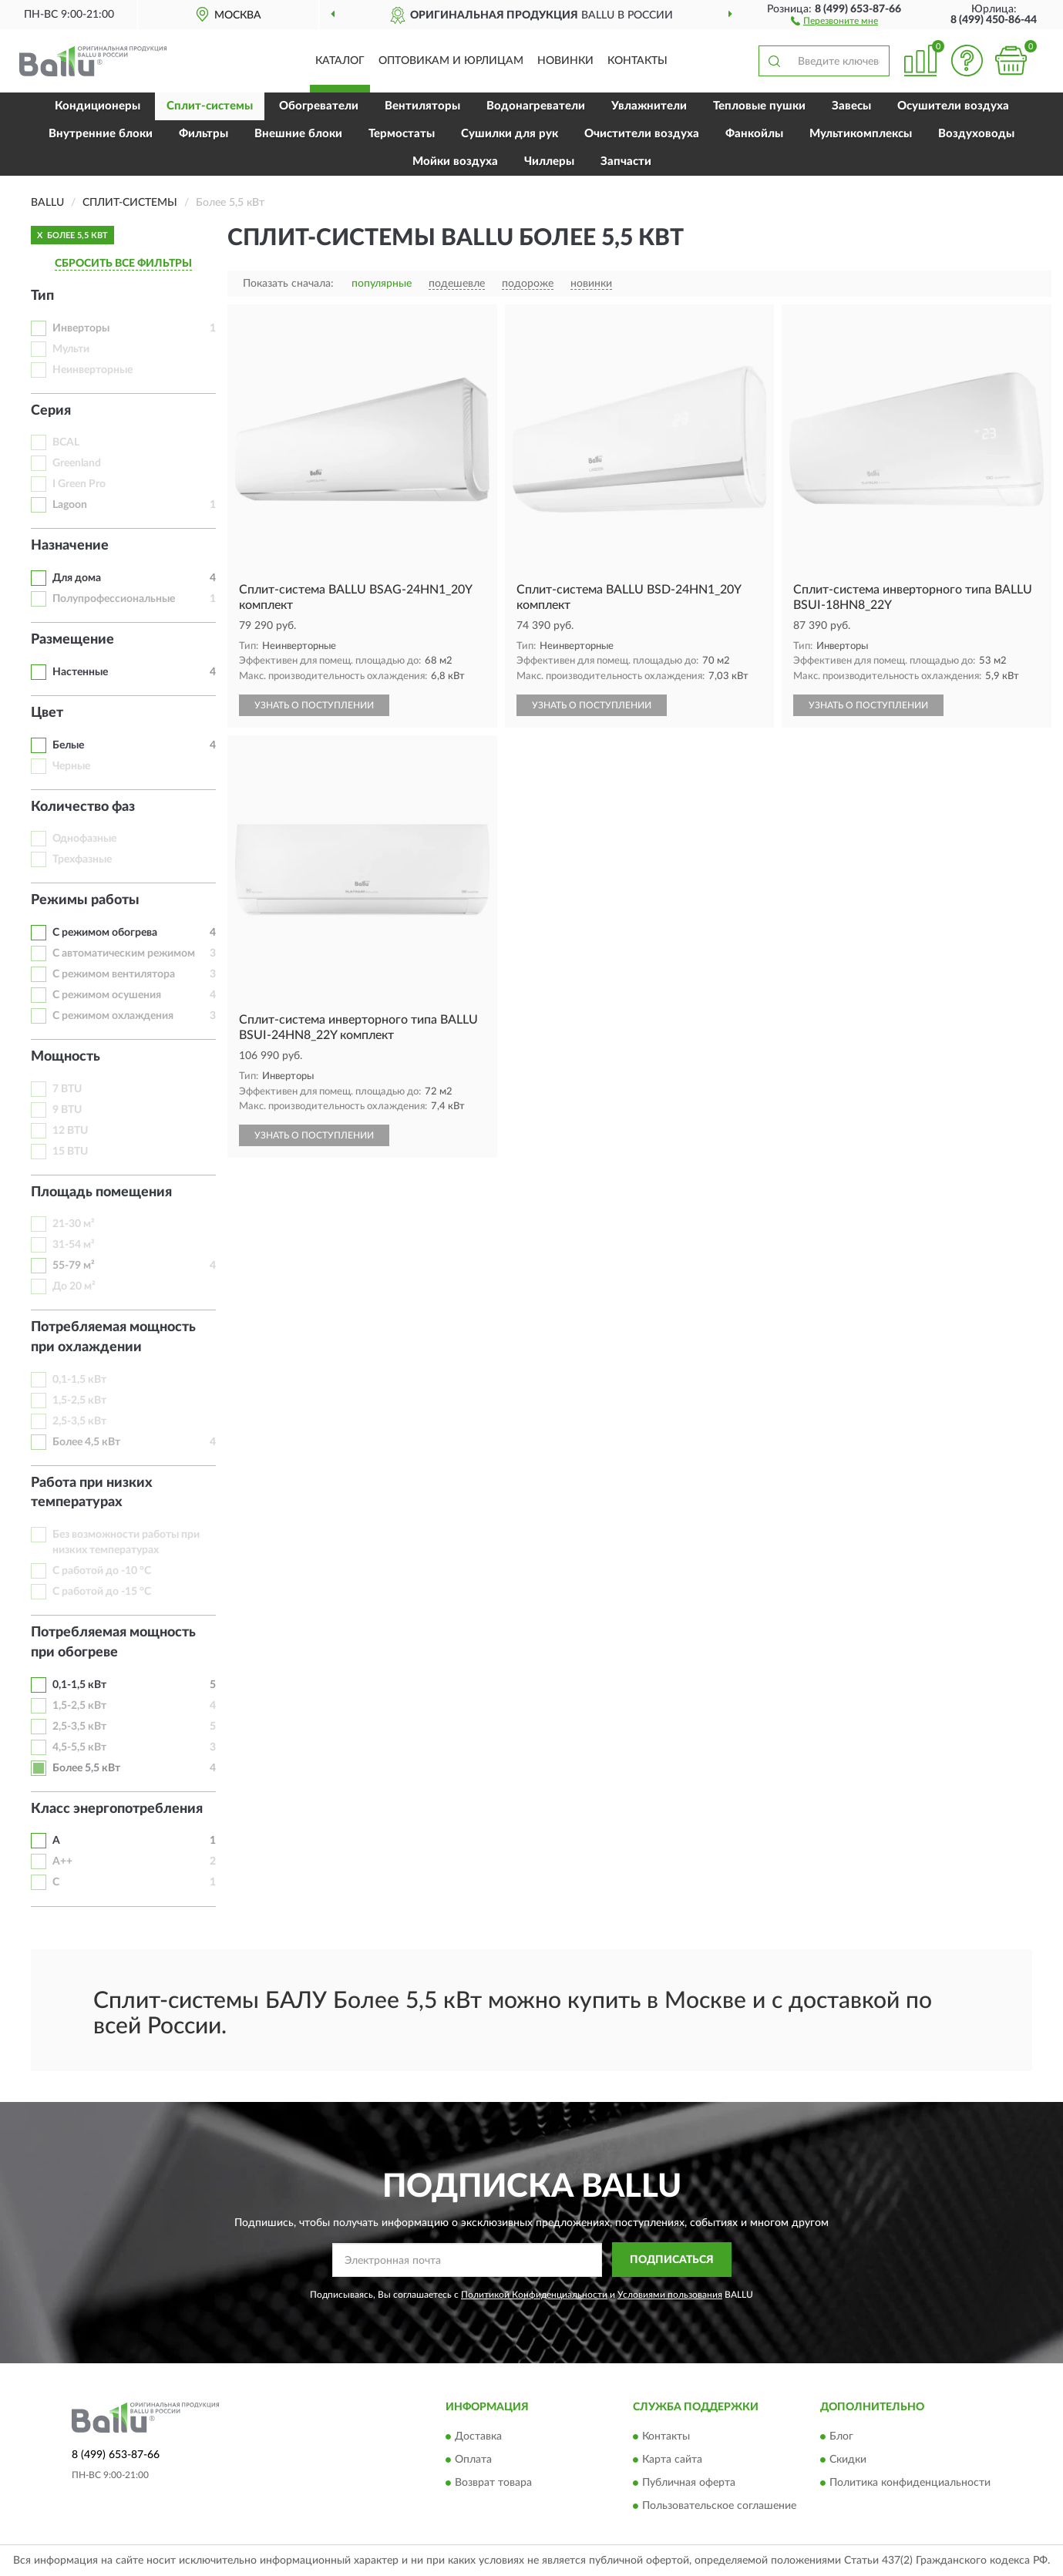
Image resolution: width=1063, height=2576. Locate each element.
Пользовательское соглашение (719, 2506)
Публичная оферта (688, 2483)
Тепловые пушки (759, 106)
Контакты (637, 60)
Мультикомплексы (860, 134)
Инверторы (80, 328)
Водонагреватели (535, 106)
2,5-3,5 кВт (79, 1421)
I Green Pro (79, 484)
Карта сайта (672, 2460)
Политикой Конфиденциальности (534, 2294)
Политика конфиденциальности (910, 2483)
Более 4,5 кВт (86, 1442)
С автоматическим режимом (123, 953)
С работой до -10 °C (101, 1570)
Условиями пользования (669, 2294)
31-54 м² (73, 1244)
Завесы (851, 106)
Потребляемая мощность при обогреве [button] (113, 1643)
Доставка (478, 2437)
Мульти (70, 349)
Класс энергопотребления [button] (117, 1809)
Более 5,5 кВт (86, 1768)
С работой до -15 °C (101, 1591)
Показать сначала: (288, 283)
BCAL (65, 442)
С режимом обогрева (104, 932)
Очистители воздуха (641, 134)
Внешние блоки (298, 134)
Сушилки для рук (509, 134)
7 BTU (67, 1089)
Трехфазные (82, 859)
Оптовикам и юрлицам (450, 60)
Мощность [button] (65, 1057)
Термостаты (401, 134)
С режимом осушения (106, 995)
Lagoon (69, 504)
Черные (71, 766)
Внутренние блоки (101, 134)
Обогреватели (318, 106)
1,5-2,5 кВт (79, 1400)
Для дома (76, 578)
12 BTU (70, 1130)
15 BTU (70, 1151)
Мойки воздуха (455, 161)
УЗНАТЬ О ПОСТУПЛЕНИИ (314, 705)
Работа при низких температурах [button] (92, 1493)
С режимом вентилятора (113, 974)
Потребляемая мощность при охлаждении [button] (113, 1337)
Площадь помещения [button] (101, 1192)
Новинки (565, 60)
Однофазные (84, 838)
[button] (834, 20)
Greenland (76, 463)
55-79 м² (73, 1265)
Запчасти (625, 161)
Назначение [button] (70, 546)
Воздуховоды (976, 134)
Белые (68, 745)
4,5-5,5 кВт (79, 1747)
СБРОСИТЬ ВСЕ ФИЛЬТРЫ (123, 263)
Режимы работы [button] (85, 900)
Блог (841, 2437)
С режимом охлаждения (112, 1016)
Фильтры (203, 134)
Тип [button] (42, 296)
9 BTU (67, 1110)
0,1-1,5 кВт (79, 1379)
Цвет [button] (47, 713)
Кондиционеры (97, 106)
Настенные (80, 672)
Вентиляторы (422, 106)
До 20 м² (74, 1286)
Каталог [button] (340, 60)
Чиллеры (549, 161)
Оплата (473, 2460)
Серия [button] (51, 411)
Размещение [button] (72, 640)
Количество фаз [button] (83, 807)
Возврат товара (493, 2483)
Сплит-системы (210, 106)
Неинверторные (92, 370)
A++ (62, 1861)
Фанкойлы (754, 134)
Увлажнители (649, 106)
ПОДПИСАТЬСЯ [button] (672, 2260)
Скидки (847, 2460)
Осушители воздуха (953, 106)
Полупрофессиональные (113, 599)
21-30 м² (73, 1224)
